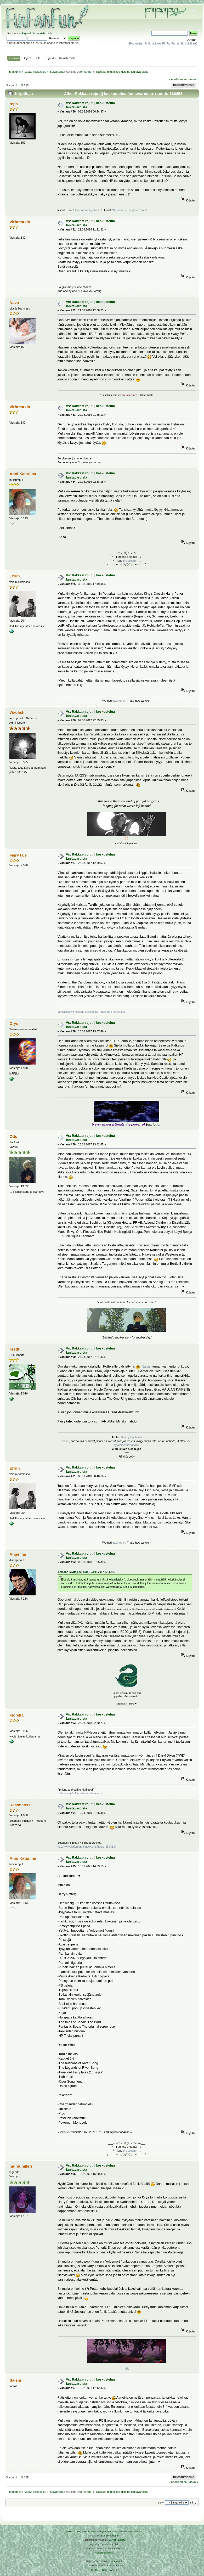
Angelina (17, 1554)
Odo (79, 71)
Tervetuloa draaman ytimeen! (84, 210)
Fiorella (16, 1715)
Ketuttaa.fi (113, 2565)
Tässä (145, 1366)
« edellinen (176, 79)
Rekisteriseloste (104, 2552)
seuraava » (191, 79)
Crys (13, 1023)
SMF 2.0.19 (73, 2531)
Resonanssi (20, 1805)
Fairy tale (18, 855)
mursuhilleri (20, 2166)
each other (118, 700)
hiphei (65, 1441)
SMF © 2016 (89, 2531)
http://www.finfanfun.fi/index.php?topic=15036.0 (87, 1846)
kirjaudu (27, 33)
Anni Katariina (22, 473)
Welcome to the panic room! (129, 210)
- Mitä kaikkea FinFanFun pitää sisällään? (162, 43)
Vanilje (87, 71)
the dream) (130, 560)
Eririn (14, 576)
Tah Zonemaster (110, 2535)
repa (13, 104)
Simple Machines (108, 2531)
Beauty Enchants (131, 1437)
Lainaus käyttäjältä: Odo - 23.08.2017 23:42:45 (86, 1572)
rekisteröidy (44, 33)
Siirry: (161, 2502)
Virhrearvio (19, 222)
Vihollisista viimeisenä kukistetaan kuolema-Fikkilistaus (91, 1011)
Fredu (14, 1349)
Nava (14, 302)
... (19, 85)
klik (127, 2368)
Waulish (16, 712)
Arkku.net (116, 2561)
